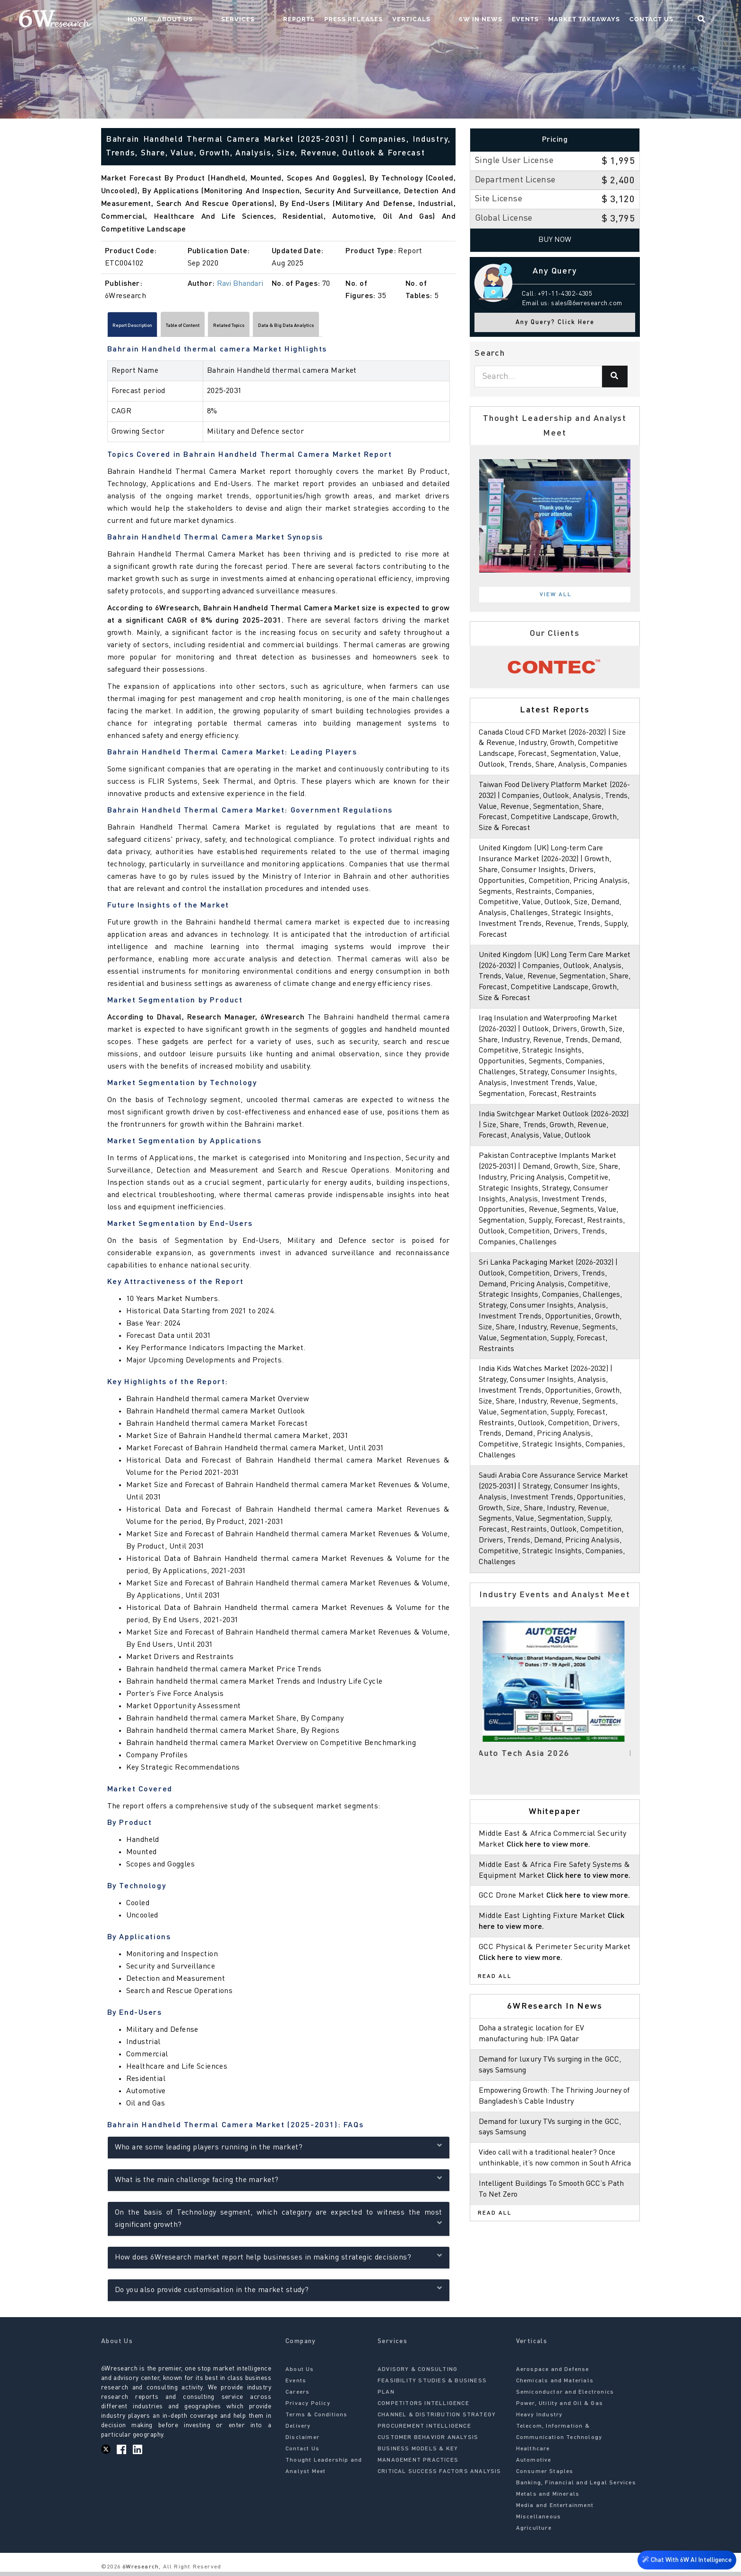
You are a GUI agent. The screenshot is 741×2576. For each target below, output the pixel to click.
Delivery (298, 2430)
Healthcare (533, 2453)
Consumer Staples (545, 2476)
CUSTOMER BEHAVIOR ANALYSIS (428, 2442)
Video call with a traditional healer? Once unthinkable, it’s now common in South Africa (551, 2217)
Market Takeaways (601, 21)
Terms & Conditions (316, 2419)
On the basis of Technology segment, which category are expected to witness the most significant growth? (278, 2223)
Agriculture (533, 2532)
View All (556, 595)
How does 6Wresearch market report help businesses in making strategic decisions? (278, 2260)
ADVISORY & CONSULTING (417, 2374)
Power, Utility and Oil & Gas (559, 2408)
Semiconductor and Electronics (565, 2396)
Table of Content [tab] (224, 327)
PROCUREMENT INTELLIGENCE (424, 2430)
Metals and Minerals (548, 2498)
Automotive (533, 2464)
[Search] (615, 376)
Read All (495, 2030)
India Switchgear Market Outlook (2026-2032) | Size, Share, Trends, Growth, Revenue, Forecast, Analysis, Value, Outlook (555, 1146)
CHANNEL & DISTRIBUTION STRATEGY (437, 2419)
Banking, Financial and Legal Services (576, 2487)
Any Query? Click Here (555, 322)
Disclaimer (302, 2442)
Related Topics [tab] (296, 327)
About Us (248, 21)
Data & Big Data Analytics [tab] (382, 327)
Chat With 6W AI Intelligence (684, 2559)
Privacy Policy (307, 2408)
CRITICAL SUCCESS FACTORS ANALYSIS (439, 2476)
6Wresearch (140, 2571)
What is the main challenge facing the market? (278, 2183)
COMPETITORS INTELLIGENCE (423, 2408)
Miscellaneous (538, 2521)
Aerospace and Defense (552, 2374)
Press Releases (389, 21)
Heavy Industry (539, 2419)
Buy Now (555, 240)
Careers (297, 2396)
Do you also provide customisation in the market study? (278, 2293)
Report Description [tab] (146, 327)
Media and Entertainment (555, 2510)
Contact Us (668, 21)
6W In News (497, 21)
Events (541, 21)
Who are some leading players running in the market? (278, 2150)
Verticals (447, 21)
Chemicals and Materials (555, 2385)
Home (211, 21)
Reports (334, 21)
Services (292, 21)
